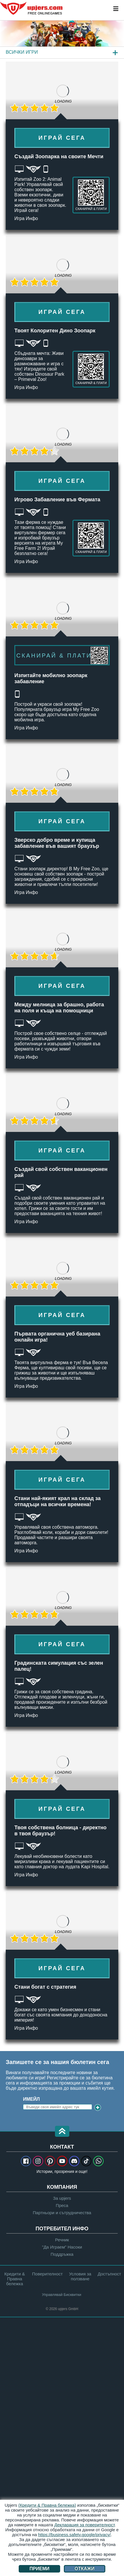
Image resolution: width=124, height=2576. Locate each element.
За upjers (62, 2198)
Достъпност (109, 2273)
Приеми (39, 2568)
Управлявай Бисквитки (61, 2294)
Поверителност (47, 2273)
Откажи (85, 2568)
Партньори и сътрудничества (62, 2212)
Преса (62, 2205)
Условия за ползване (80, 2276)
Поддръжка (62, 2254)
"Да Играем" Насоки (62, 2247)
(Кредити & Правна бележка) (47, 2505)
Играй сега (62, 138)
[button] (62, 2132)
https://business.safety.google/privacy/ (74, 2534)
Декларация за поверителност (84, 2524)
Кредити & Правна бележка (14, 2278)
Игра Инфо (26, 218)
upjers (31, 8)
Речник (62, 2239)
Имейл (31, 2099)
